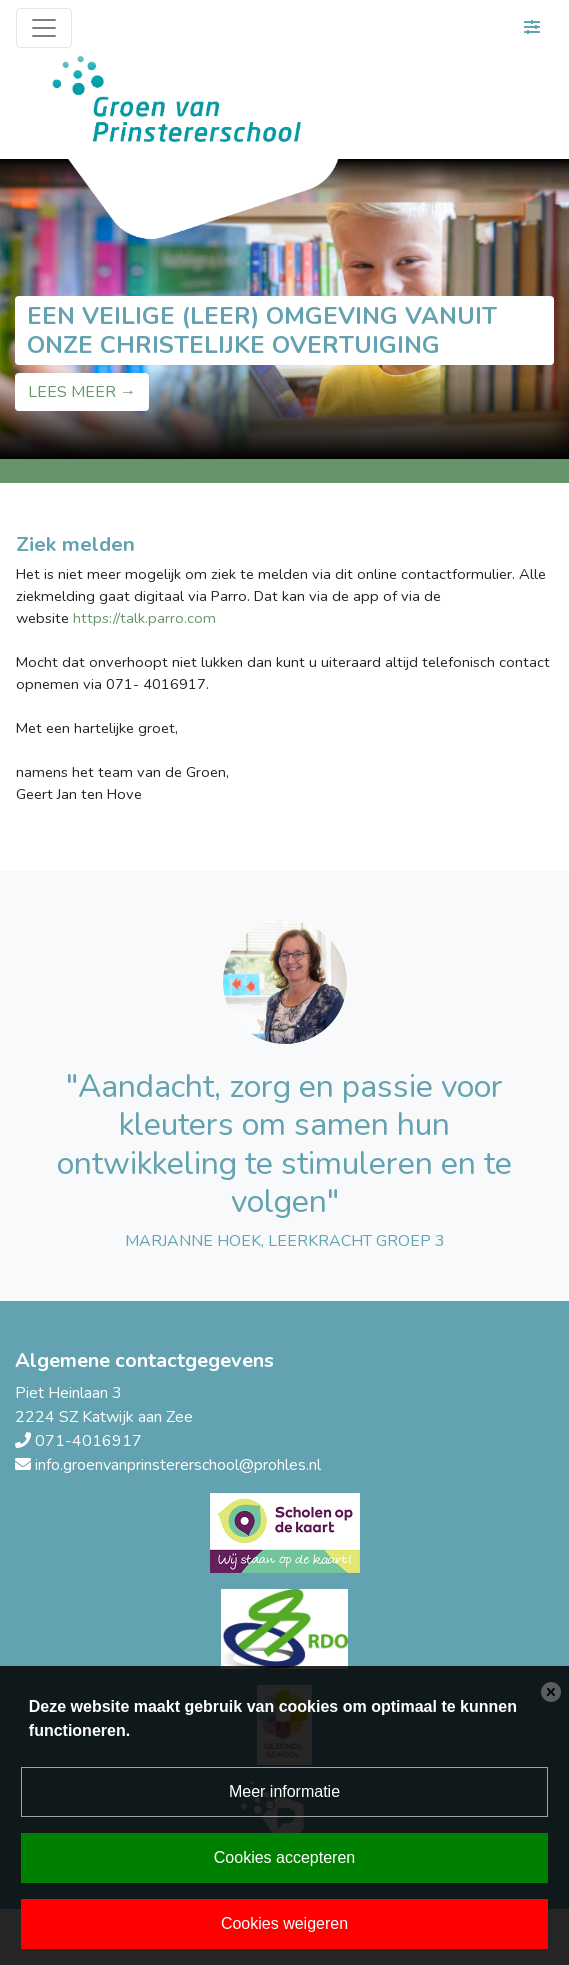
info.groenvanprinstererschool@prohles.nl (178, 1465)
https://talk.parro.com (144, 618)
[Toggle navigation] (44, 28)
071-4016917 (88, 1441)
